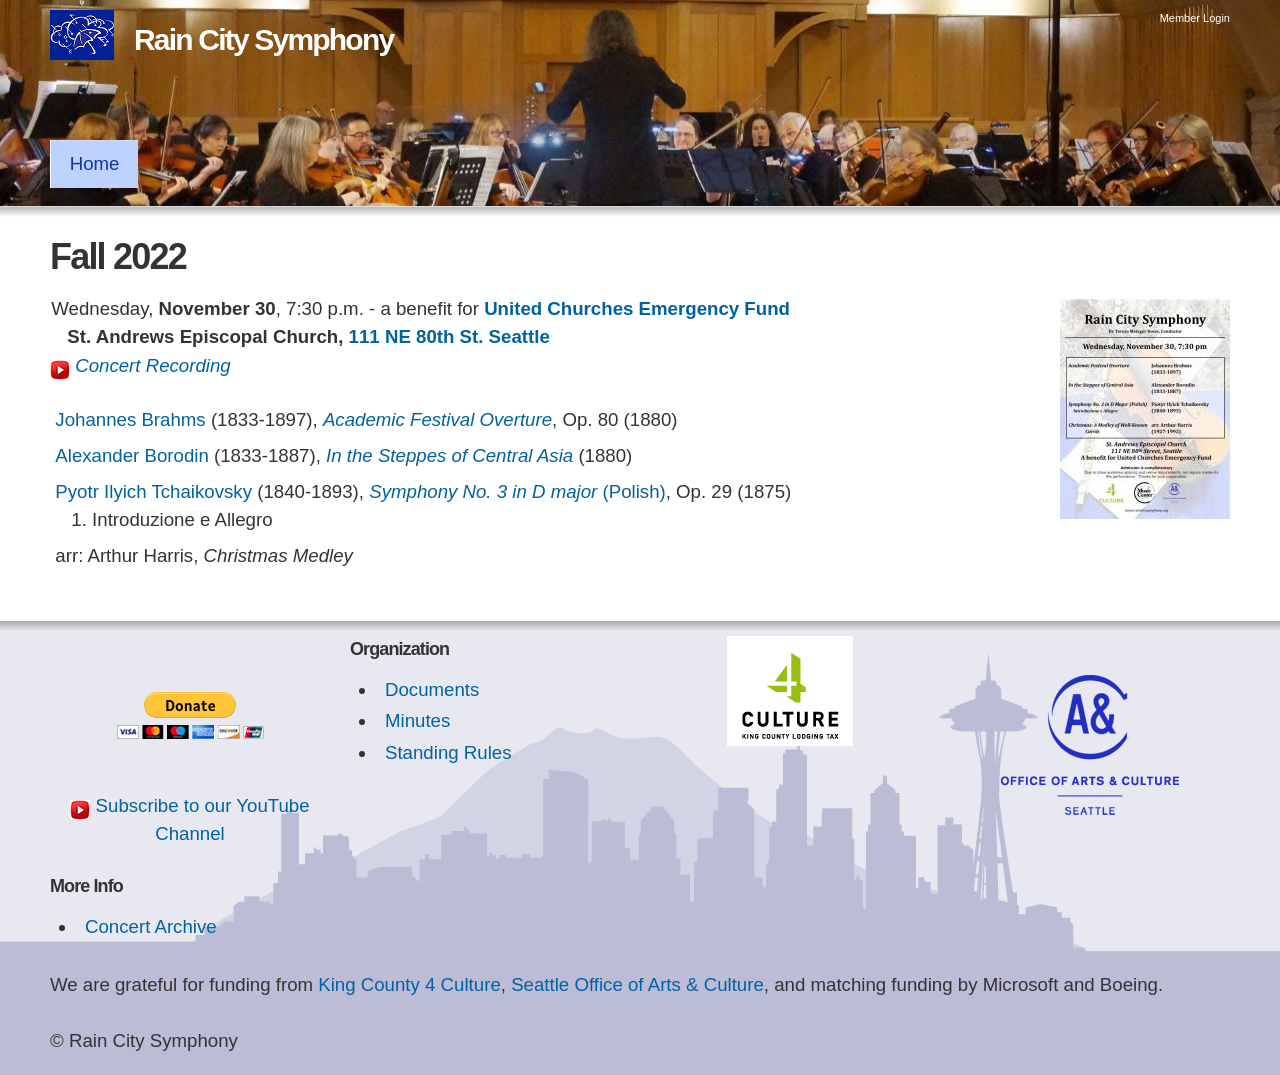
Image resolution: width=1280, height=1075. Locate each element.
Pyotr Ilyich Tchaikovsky (153, 491)
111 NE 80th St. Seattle (449, 336)
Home (95, 163)
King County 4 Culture (409, 984)
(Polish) (517, 491)
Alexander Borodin (132, 455)
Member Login (1195, 18)
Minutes (417, 720)
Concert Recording (140, 365)
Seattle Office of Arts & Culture (637, 984)
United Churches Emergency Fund (637, 308)
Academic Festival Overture (437, 419)
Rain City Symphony (263, 39)
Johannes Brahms (130, 419)
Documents (432, 689)
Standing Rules (448, 752)
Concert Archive (151, 926)
